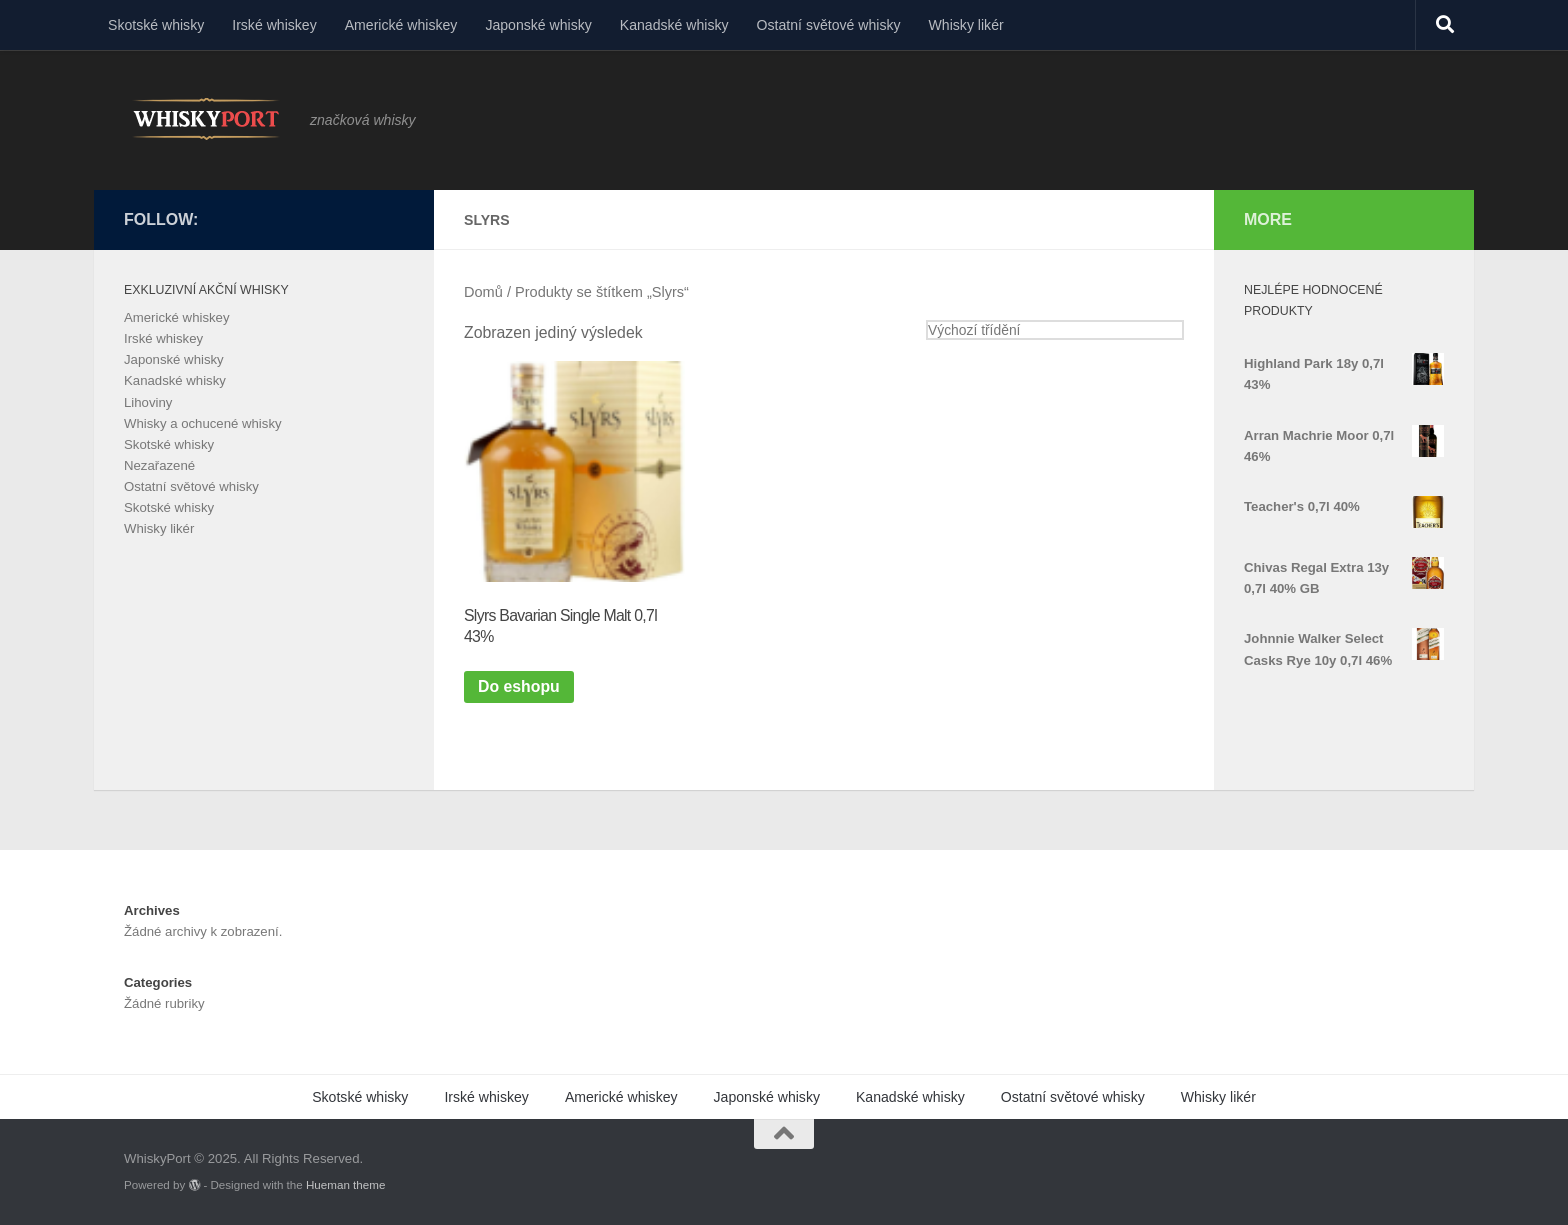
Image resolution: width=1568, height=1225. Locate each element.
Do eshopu (519, 686)
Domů (483, 292)
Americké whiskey (401, 25)
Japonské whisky (538, 25)
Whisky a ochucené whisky (203, 423)
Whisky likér (966, 25)
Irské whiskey (274, 25)
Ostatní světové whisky (829, 25)
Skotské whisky (156, 25)
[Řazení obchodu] (1055, 330)
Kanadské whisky (674, 25)
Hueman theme (345, 1184)
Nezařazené (159, 465)
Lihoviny (148, 402)
